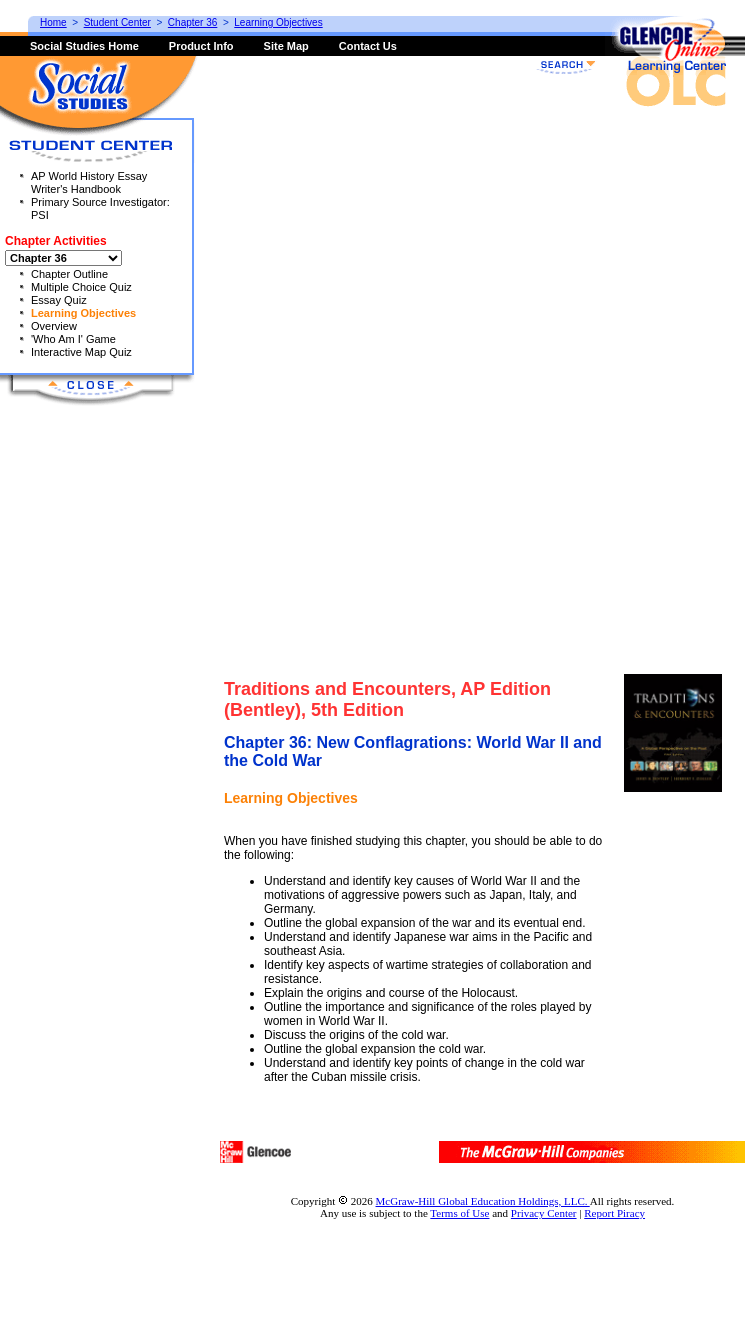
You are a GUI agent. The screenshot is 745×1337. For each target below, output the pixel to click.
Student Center (117, 22)
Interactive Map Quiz (81, 352)
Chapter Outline (69, 274)
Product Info (201, 46)
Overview (54, 326)
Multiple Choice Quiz (81, 287)
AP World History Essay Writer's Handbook (89, 182)
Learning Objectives (83, 313)
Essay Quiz (59, 300)
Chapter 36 (192, 22)
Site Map (286, 46)
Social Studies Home (84, 46)
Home (53, 22)
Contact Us (368, 46)
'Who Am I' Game (73, 339)
